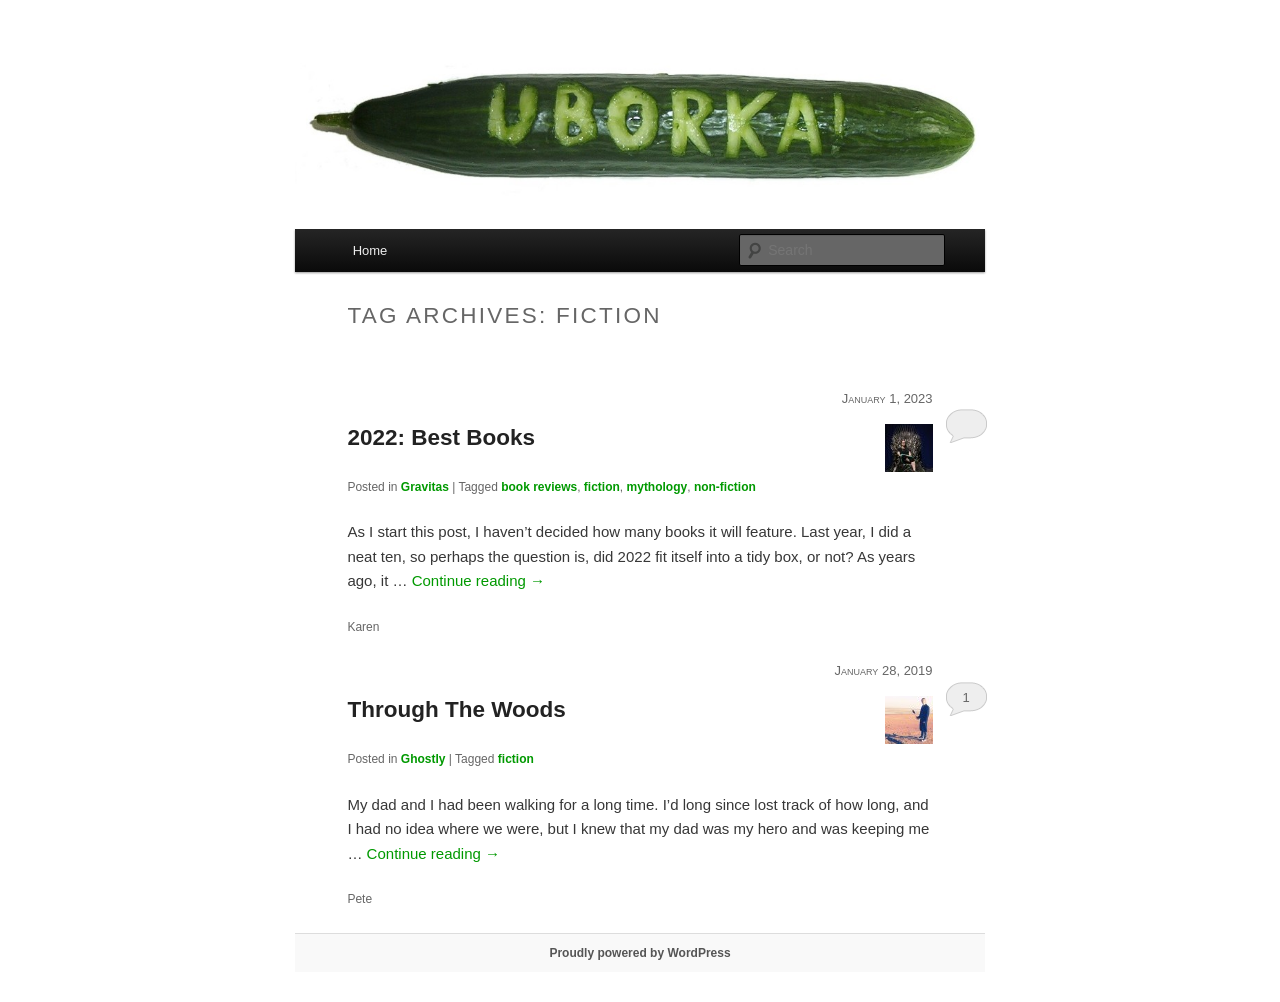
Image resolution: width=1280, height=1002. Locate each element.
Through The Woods (456, 709)
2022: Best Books (441, 437)
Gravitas (425, 487)
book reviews (539, 487)
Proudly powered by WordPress (639, 953)
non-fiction (725, 487)
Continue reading (478, 580)
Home (370, 250)
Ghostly (423, 759)
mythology (657, 487)
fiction (602, 487)
